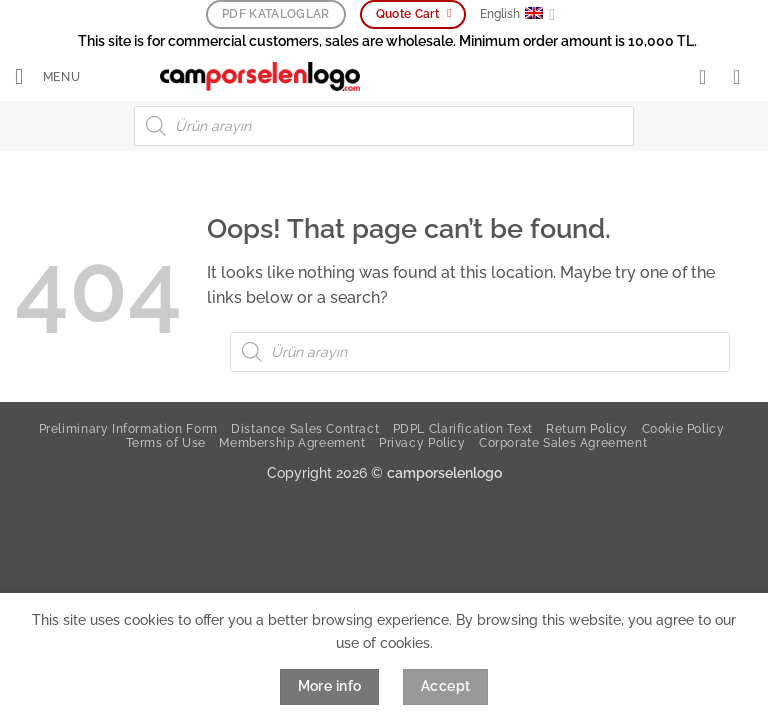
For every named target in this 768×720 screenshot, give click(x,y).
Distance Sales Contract (305, 429)
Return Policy (587, 429)
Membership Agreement (292, 443)
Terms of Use (166, 443)
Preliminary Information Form (128, 429)
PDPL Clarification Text (463, 429)
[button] (50, 78)
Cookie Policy (683, 429)
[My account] (709, 78)
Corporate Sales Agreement (563, 443)
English (518, 15)
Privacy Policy (422, 443)
